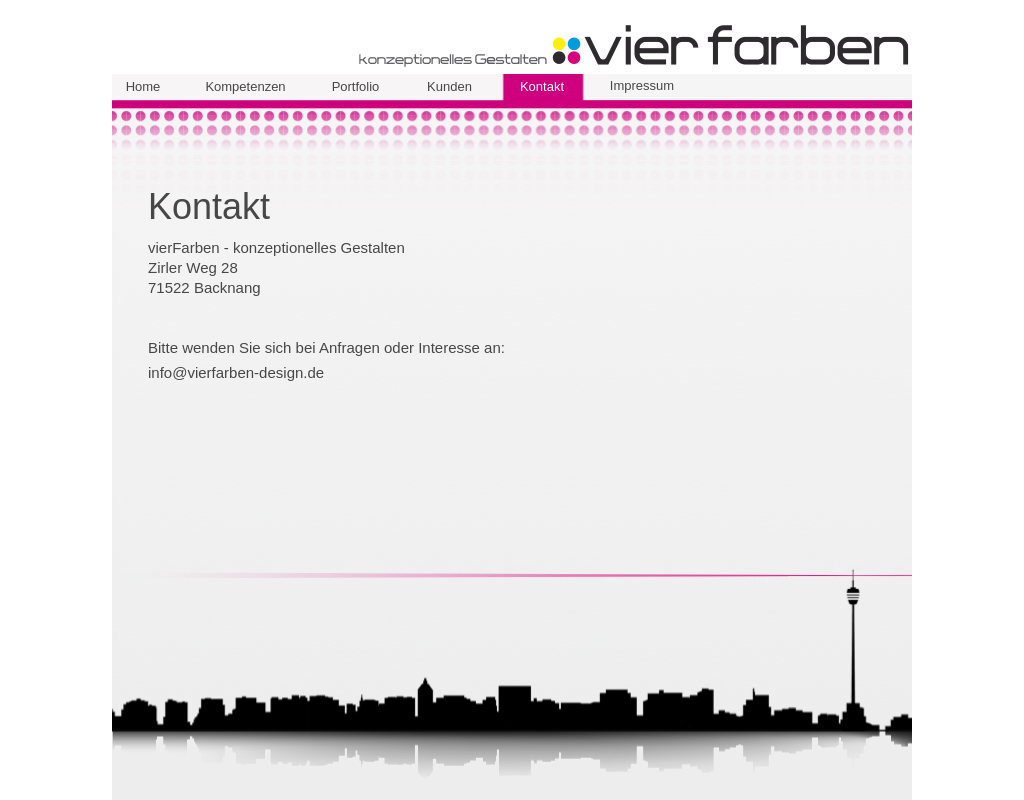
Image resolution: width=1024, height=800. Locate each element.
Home (143, 86)
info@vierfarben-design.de (236, 372)
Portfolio (356, 86)
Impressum (642, 85)
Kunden (449, 86)
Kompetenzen (245, 86)
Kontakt (542, 86)
